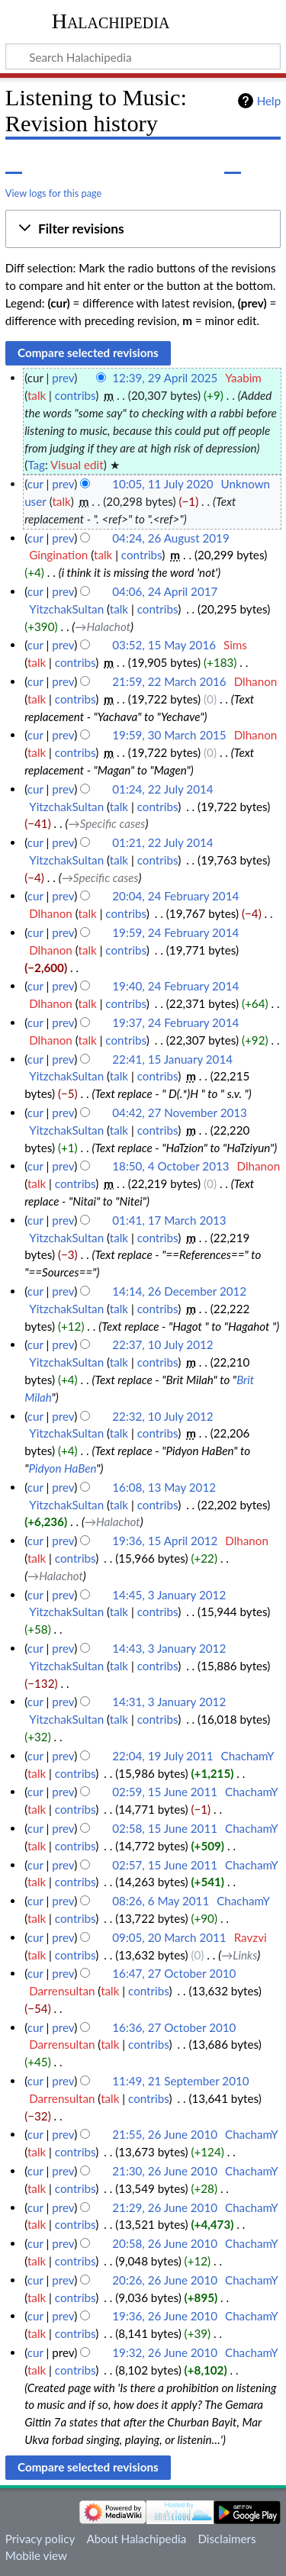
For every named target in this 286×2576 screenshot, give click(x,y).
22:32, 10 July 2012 (162, 1416)
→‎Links (239, 1955)
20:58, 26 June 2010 (164, 2243)
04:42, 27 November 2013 (179, 1112)
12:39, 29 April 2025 (164, 378)
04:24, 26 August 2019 (170, 538)
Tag (36, 465)
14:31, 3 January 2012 (169, 1701)
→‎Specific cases (106, 823)
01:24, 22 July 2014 (162, 789)
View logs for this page (53, 193)
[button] (143, 229)
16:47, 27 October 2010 (174, 1973)
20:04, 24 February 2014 (175, 896)
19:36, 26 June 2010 (164, 2316)
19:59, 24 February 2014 (175, 932)
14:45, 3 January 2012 (169, 1595)
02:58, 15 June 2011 (164, 1828)
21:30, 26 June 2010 (164, 2171)
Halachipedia (111, 21)
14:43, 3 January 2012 (169, 1648)
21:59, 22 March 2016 (169, 681)
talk (36, 395)
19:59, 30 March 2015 (169, 735)
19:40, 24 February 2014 (175, 986)
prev (63, 378)
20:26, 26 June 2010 (164, 2280)
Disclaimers (226, 2538)
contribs (75, 395)
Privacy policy (40, 2538)
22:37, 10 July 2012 (162, 1344)
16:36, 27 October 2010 (174, 2027)
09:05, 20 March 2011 (169, 1937)
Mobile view (36, 2555)
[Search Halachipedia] (143, 56)
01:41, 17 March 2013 (169, 1220)
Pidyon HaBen (62, 1468)
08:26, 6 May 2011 (160, 1901)
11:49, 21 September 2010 (180, 2081)
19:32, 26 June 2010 (164, 2352)
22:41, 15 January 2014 (172, 1059)
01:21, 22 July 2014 (162, 842)
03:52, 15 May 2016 (164, 645)
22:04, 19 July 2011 (162, 1756)
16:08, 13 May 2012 (164, 1487)
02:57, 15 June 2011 (164, 1865)
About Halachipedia (136, 2538)
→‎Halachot (102, 626)
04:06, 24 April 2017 (164, 591)
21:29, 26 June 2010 (164, 2207)
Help (269, 101)
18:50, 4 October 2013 (170, 1166)
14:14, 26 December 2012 (179, 1291)
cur (35, 484)
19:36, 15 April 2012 (164, 1540)
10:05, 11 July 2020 (162, 484)
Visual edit (77, 465)
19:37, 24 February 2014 (175, 1022)
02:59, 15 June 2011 (164, 1791)
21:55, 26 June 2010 (164, 2134)
